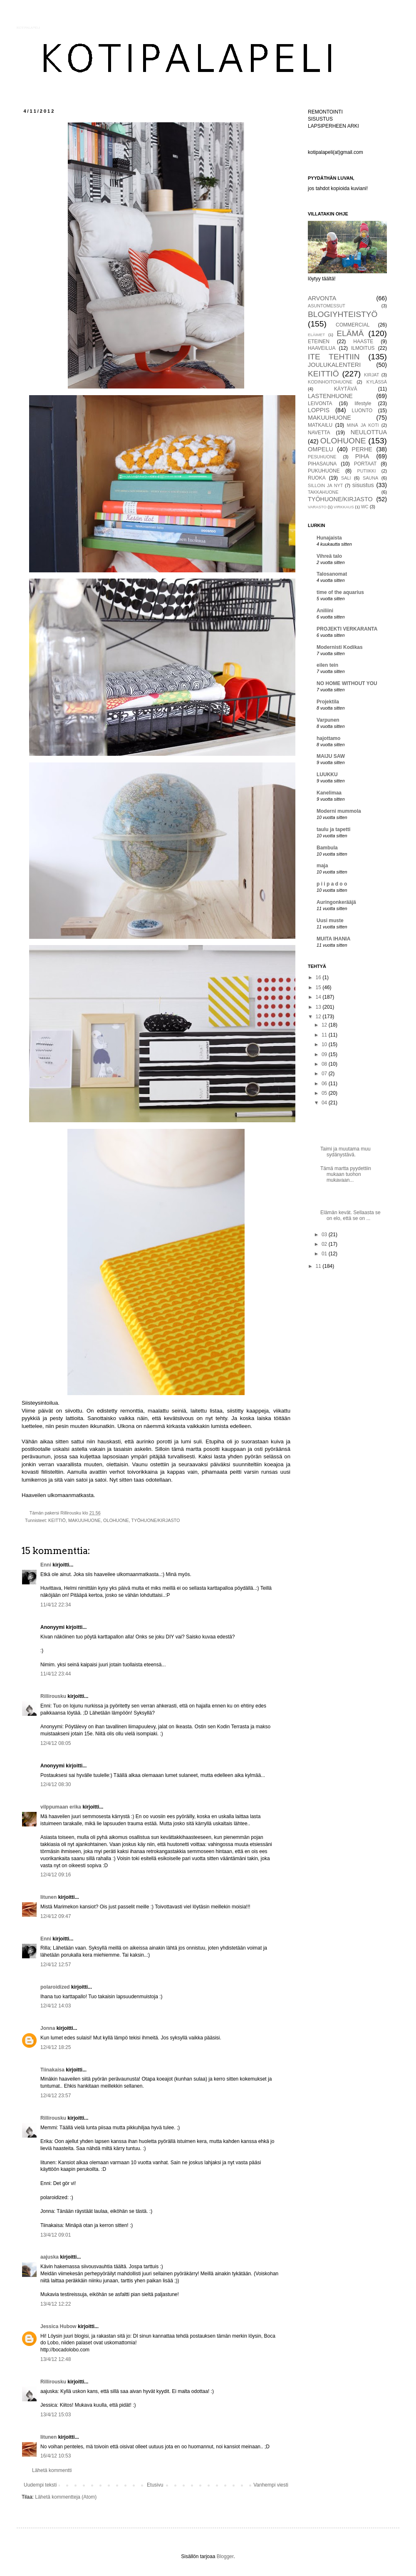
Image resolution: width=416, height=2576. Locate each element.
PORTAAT (365, 464)
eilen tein (327, 665)
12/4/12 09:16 (55, 1875)
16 (319, 977)
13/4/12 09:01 (55, 2235)
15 (319, 987)
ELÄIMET (316, 334)
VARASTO (317, 507)
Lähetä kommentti (52, 2470)
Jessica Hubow (58, 2326)
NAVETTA (319, 433)
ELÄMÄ (350, 333)
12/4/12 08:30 (55, 1784)
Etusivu (155, 2485)
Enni (45, 1565)
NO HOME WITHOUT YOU (347, 683)
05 (325, 1093)
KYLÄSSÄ (376, 381)
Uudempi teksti (40, 2485)
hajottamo (328, 738)
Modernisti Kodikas (340, 647)
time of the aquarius (340, 592)
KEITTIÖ (57, 1520)
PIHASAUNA (322, 464)
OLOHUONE (116, 1520)
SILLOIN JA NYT (325, 485)
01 (325, 1254)
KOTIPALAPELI (28, 28)
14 (319, 997)
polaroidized (55, 1987)
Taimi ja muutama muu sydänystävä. (345, 1152)
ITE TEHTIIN (334, 356)
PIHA (362, 456)
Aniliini (325, 611)
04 (325, 1103)
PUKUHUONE (324, 471)
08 (325, 1064)
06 (325, 1083)
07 (325, 1073)
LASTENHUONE (330, 396)
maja (322, 866)
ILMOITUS (363, 348)
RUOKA (317, 478)
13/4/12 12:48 (55, 2359)
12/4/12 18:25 (55, 2047)
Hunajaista (329, 538)
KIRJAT (371, 374)
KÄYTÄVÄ (345, 389)
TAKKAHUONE (323, 492)
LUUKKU (327, 774)
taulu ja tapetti (333, 829)
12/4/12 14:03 (55, 2006)
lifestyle (362, 403)
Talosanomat (332, 574)
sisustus (363, 485)
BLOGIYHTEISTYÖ (342, 314)
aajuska (49, 2257)
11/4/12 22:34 (55, 1605)
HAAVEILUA (321, 348)
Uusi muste (330, 920)
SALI (346, 477)
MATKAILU (320, 425)
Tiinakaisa (52, 2070)
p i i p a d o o (332, 884)
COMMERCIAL (352, 325)
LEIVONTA (320, 403)
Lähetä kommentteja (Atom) (66, 2497)
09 (325, 1054)
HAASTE (363, 341)
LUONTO (362, 410)
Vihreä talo (329, 556)
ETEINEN (318, 341)
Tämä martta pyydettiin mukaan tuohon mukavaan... (345, 1174)
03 (325, 1234)
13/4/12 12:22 (55, 2304)
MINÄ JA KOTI (363, 425)
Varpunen (328, 720)
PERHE (362, 449)
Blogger (225, 2556)
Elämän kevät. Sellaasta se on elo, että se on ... (350, 1215)
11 (325, 1035)
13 (319, 1007)
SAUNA (370, 477)
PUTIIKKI (366, 470)
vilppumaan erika (60, 1807)
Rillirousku (53, 1696)
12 (319, 1017)
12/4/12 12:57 (55, 1964)
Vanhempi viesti (270, 2485)
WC (365, 506)
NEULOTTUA (369, 432)
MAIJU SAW (331, 756)
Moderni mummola (339, 811)
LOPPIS (318, 410)
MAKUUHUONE (84, 1520)
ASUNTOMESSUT (326, 305)
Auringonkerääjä (336, 902)
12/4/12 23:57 (55, 2095)
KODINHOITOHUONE (330, 381)
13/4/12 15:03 (55, 2415)
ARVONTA (322, 298)
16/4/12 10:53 (55, 2456)
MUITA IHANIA (333, 939)
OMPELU (320, 449)
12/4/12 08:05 (55, 1743)
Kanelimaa (329, 793)
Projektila (328, 702)
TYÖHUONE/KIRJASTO (155, 1520)
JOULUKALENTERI (334, 364)
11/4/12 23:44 (55, 1674)
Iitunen (48, 1897)
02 (325, 1244)
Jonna (47, 2028)
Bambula (327, 848)
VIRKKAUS (344, 507)
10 (325, 1044)
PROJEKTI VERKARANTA (347, 629)
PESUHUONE (322, 456)
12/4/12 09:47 (55, 1916)
